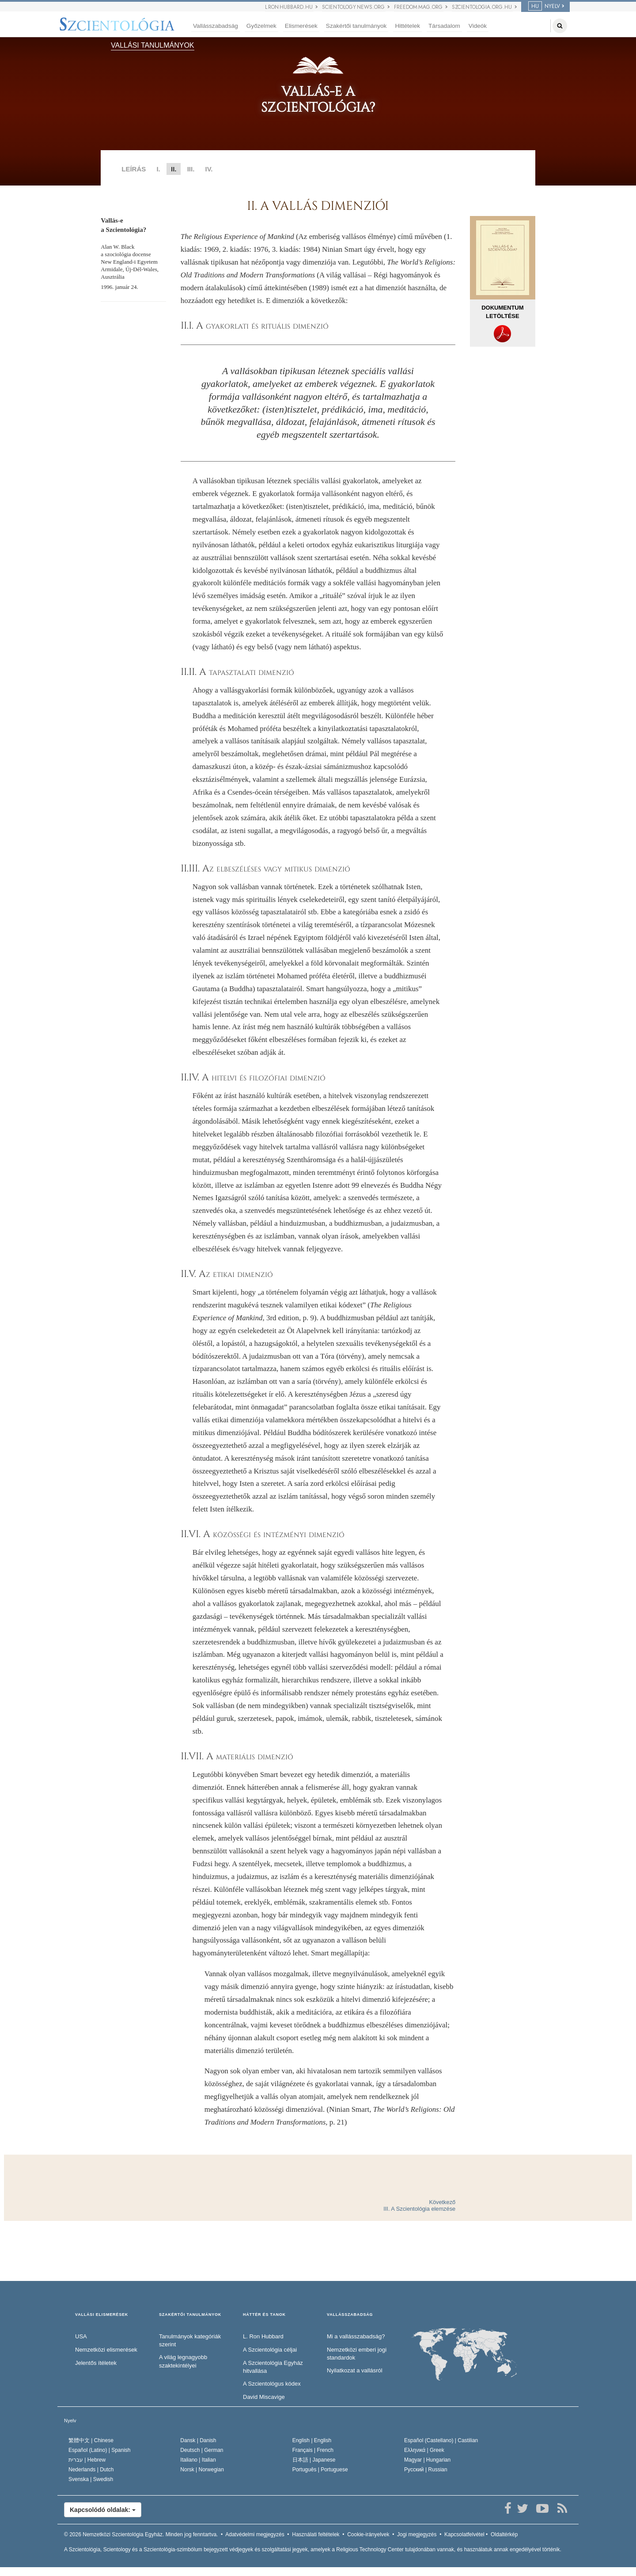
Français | (312, 2450)
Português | (320, 2469)
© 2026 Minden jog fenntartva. (141, 2534)
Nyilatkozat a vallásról (354, 2370)
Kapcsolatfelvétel (464, 2534)
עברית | (87, 2460)
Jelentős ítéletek (96, 2363)
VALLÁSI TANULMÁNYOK (152, 45)
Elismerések (301, 26)
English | (312, 2440)
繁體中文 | (91, 2440)
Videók (478, 26)
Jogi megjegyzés (416, 2534)
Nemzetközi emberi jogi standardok (356, 2353)
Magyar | (427, 2460)
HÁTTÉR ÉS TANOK (264, 2315)
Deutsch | (201, 2450)
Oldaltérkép (504, 2534)
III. (191, 169)
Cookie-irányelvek (368, 2534)
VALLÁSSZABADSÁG (350, 2315)
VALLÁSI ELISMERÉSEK (101, 2315)
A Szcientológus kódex (272, 2383)
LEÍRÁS (133, 169)
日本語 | (314, 2460)
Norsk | (202, 2469)
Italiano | (198, 2460)
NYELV (544, 6)
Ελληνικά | (424, 2450)
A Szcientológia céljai (270, 2349)
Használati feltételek (315, 2534)
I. (158, 169)
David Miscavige (264, 2397)
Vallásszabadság (215, 26)
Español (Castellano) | (441, 2440)
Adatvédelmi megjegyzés (254, 2534)
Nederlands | (91, 2469)
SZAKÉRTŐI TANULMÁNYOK (190, 2315)
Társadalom (444, 26)
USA (81, 2336)
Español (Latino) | (99, 2450)
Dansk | (198, 2440)
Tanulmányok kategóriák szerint (190, 2340)
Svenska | (90, 2479)
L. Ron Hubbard (263, 2336)
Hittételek (407, 26)
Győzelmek (261, 26)
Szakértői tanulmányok (356, 26)
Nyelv (70, 2420)
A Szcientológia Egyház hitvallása (273, 2367)
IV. (209, 169)
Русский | (425, 2469)
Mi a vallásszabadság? (356, 2336)
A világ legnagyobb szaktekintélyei (183, 2361)
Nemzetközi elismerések (106, 2349)
